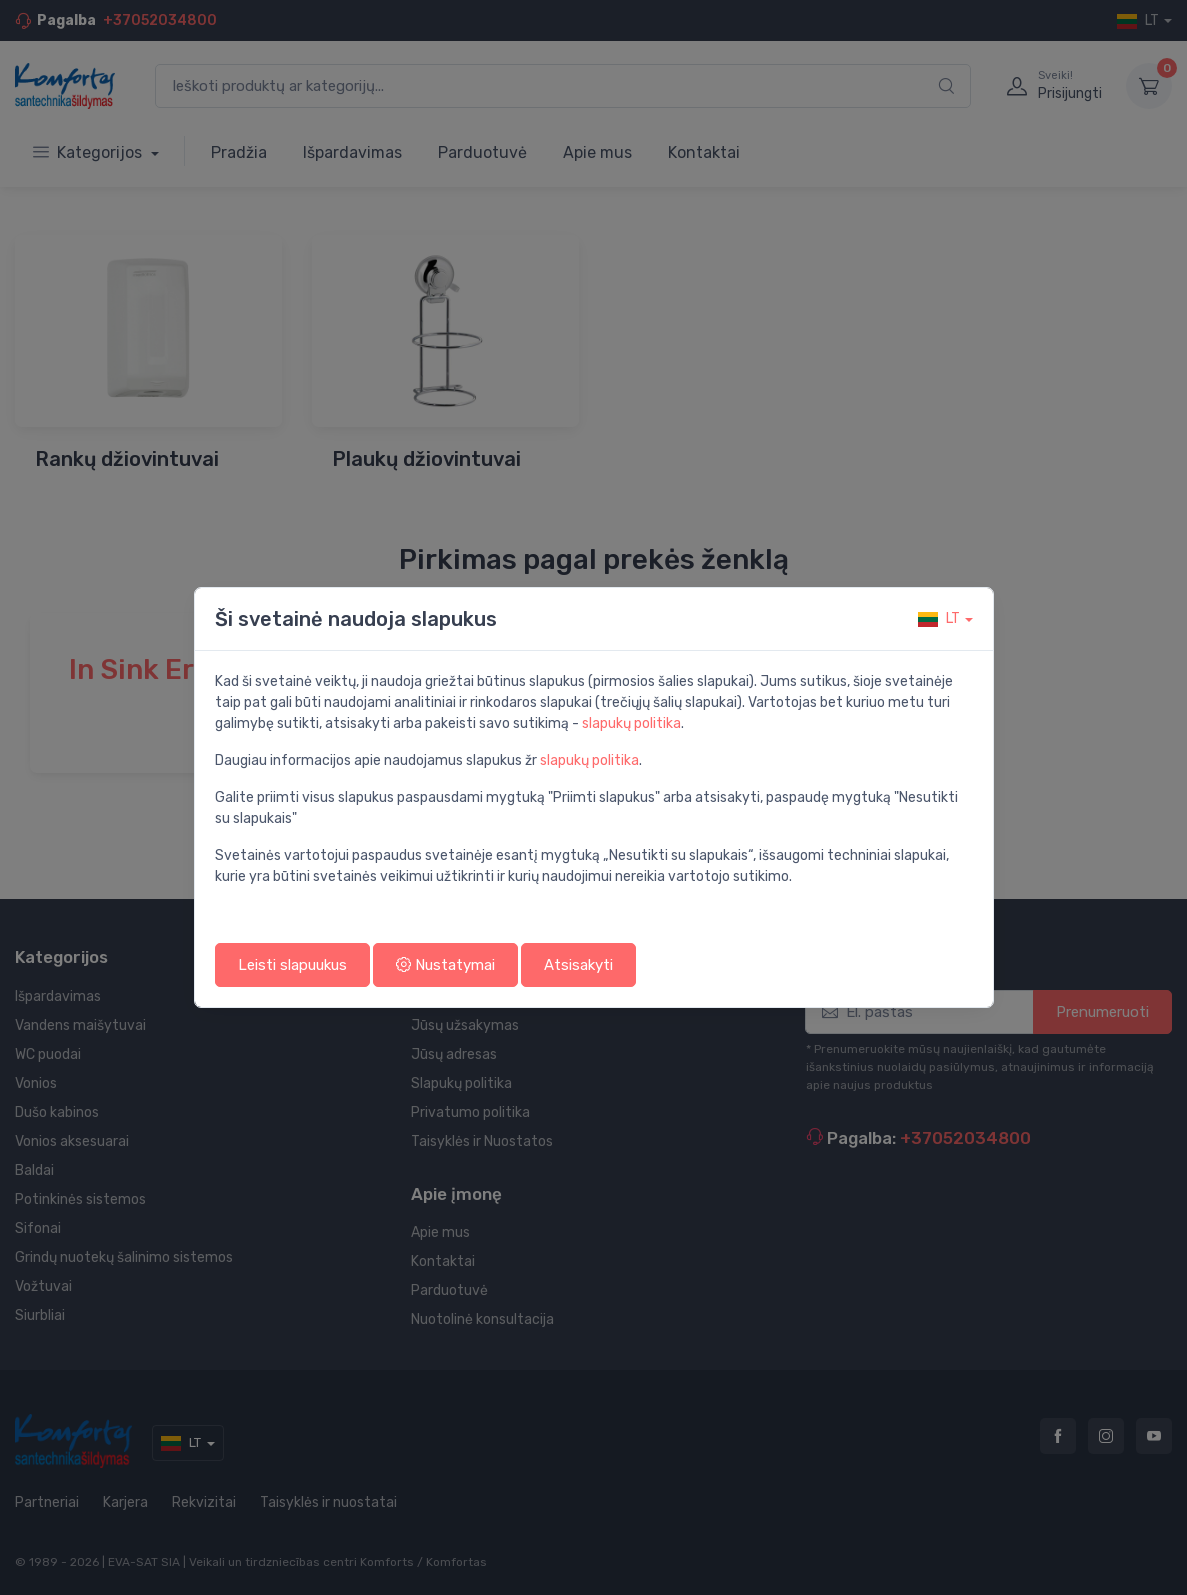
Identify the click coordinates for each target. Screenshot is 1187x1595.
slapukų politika (631, 723)
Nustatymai (445, 965)
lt (939, 618)
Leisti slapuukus (292, 965)
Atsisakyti (578, 965)
